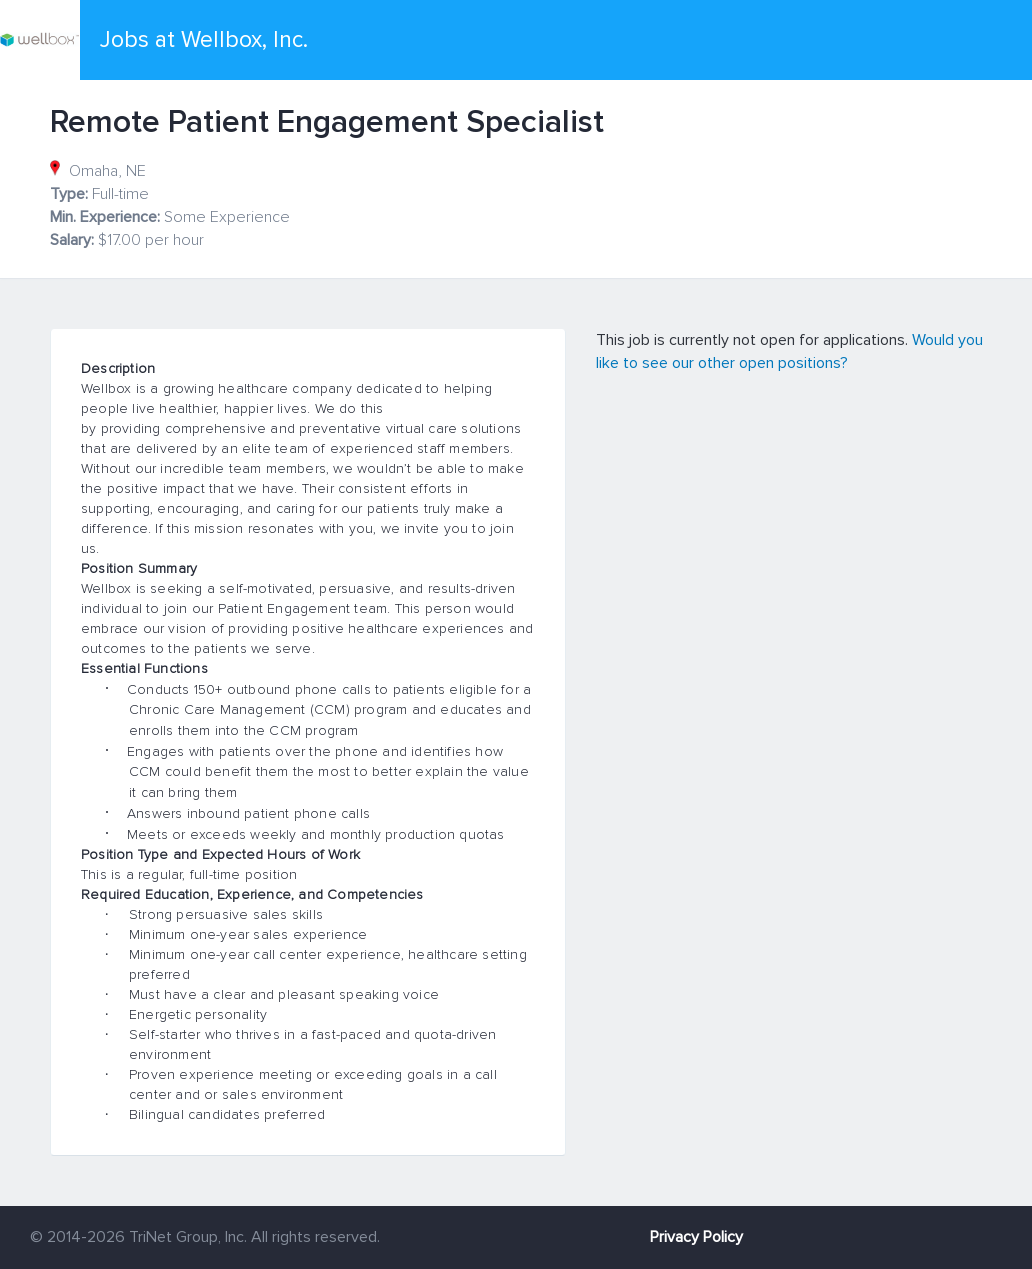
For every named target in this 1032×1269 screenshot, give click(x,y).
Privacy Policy (696, 1237)
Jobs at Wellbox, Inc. (204, 40)
